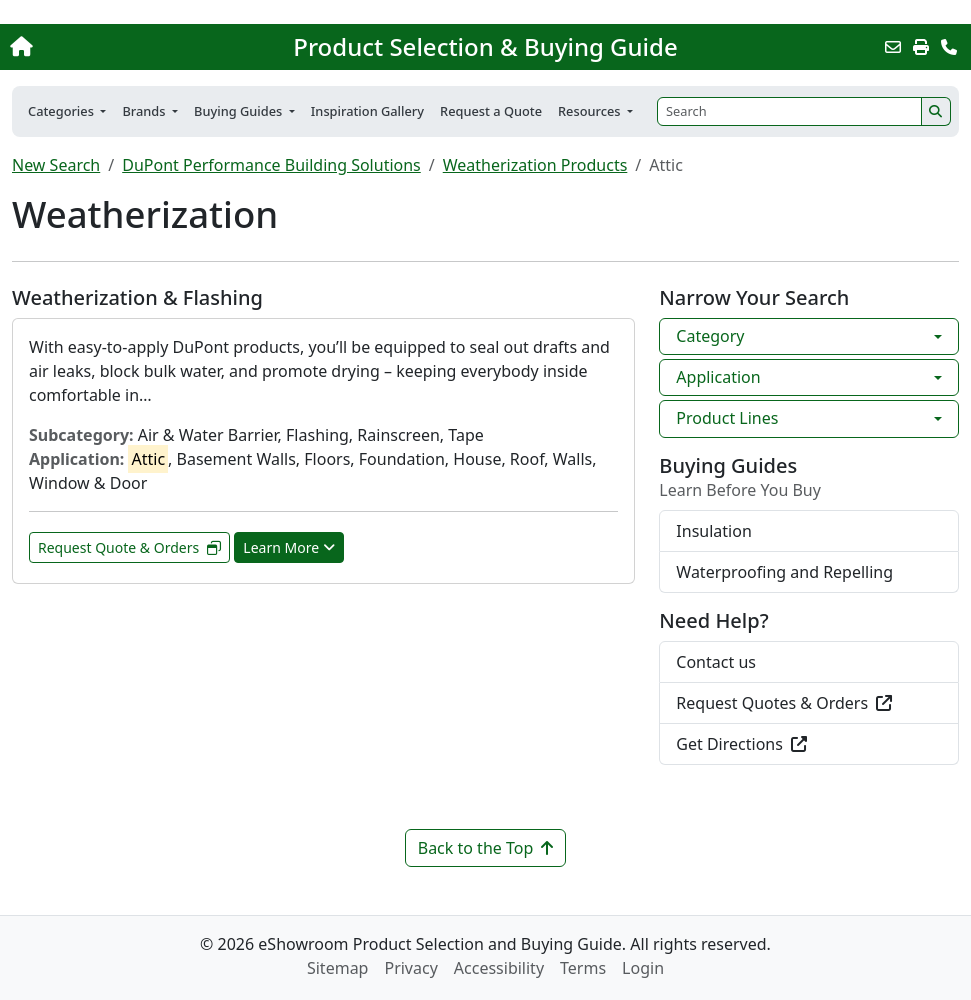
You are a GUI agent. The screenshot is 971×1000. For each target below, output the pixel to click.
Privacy (410, 968)
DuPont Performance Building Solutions (271, 165)
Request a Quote (491, 111)
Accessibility (499, 968)
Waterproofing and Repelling (784, 572)
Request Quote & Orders (129, 547)
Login (643, 968)
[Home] (103, 47)
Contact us (716, 662)
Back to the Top (486, 848)
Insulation (713, 531)
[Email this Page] (893, 47)
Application (718, 377)
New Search (56, 165)
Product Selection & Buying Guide (485, 47)
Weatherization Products (535, 165)
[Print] (921, 47)
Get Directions (741, 744)
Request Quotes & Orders (784, 703)
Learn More (289, 547)
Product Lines (727, 418)
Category (710, 336)
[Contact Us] (949, 47)
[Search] (789, 111)
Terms (583, 968)
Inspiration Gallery (367, 111)
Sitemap (338, 968)
